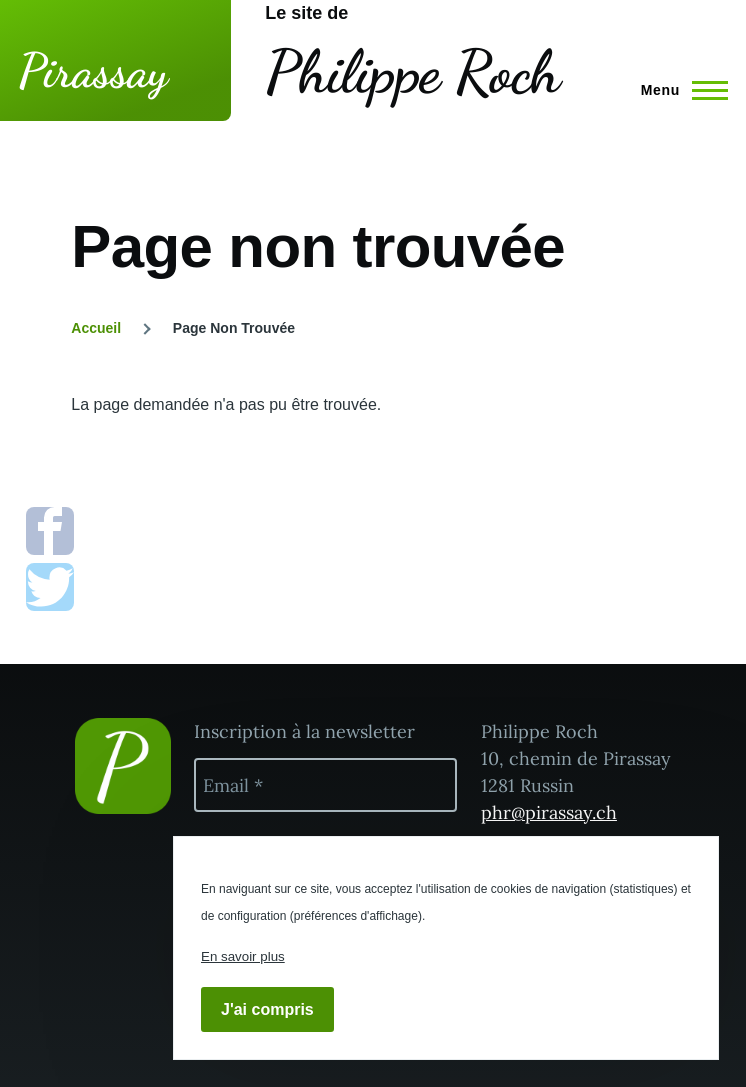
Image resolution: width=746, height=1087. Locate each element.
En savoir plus (243, 956)
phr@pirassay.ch (549, 812)
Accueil (96, 328)
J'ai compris (267, 1009)
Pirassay (93, 70)
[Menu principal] (678, 90)
